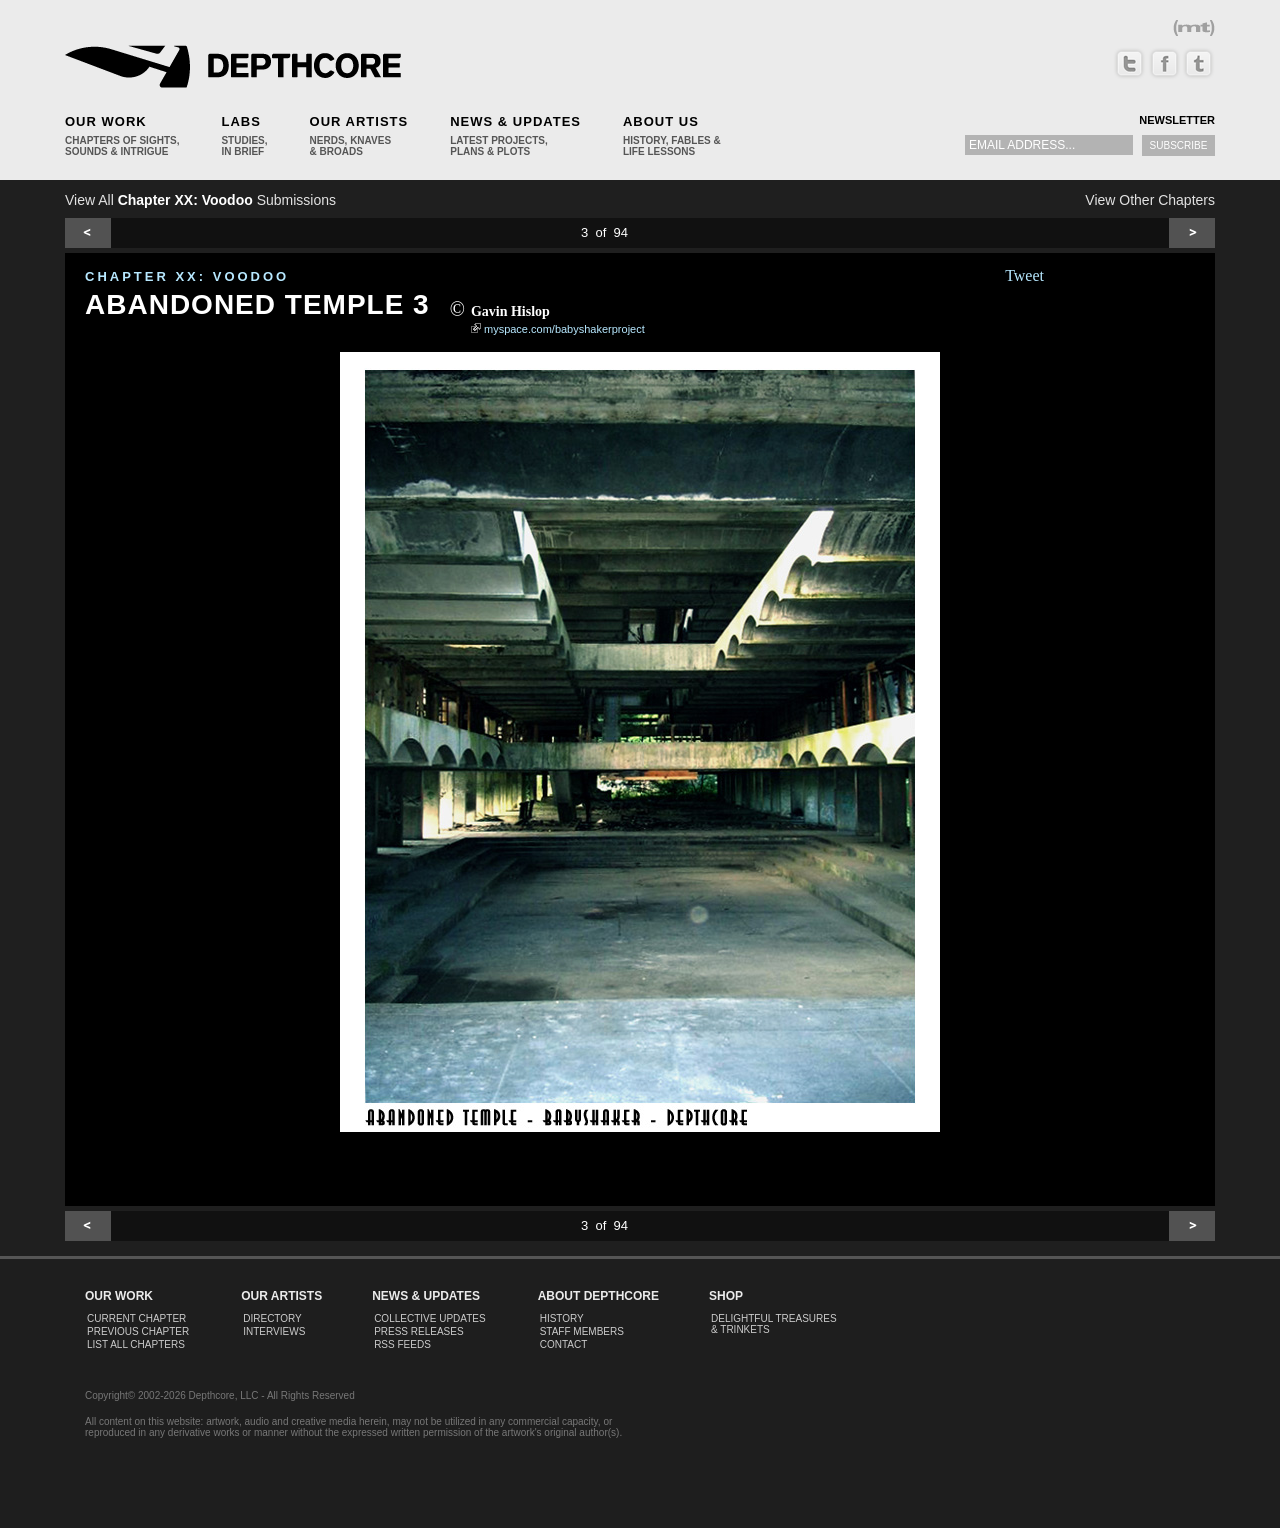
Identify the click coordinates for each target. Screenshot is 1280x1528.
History (562, 1318)
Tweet (1024, 275)
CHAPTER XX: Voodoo (187, 276)
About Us (661, 121)
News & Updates (515, 121)
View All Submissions (200, 200)
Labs (240, 121)
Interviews (274, 1331)
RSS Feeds (402, 1344)
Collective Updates (430, 1318)
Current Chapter (136, 1318)
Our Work (106, 121)
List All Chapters (136, 1344)
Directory (272, 1318)
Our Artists (359, 121)
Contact (564, 1344)
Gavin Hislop (510, 311)
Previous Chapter (138, 1331)
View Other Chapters (1150, 200)
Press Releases (418, 1331)
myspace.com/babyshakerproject (564, 329)
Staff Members (582, 1331)
